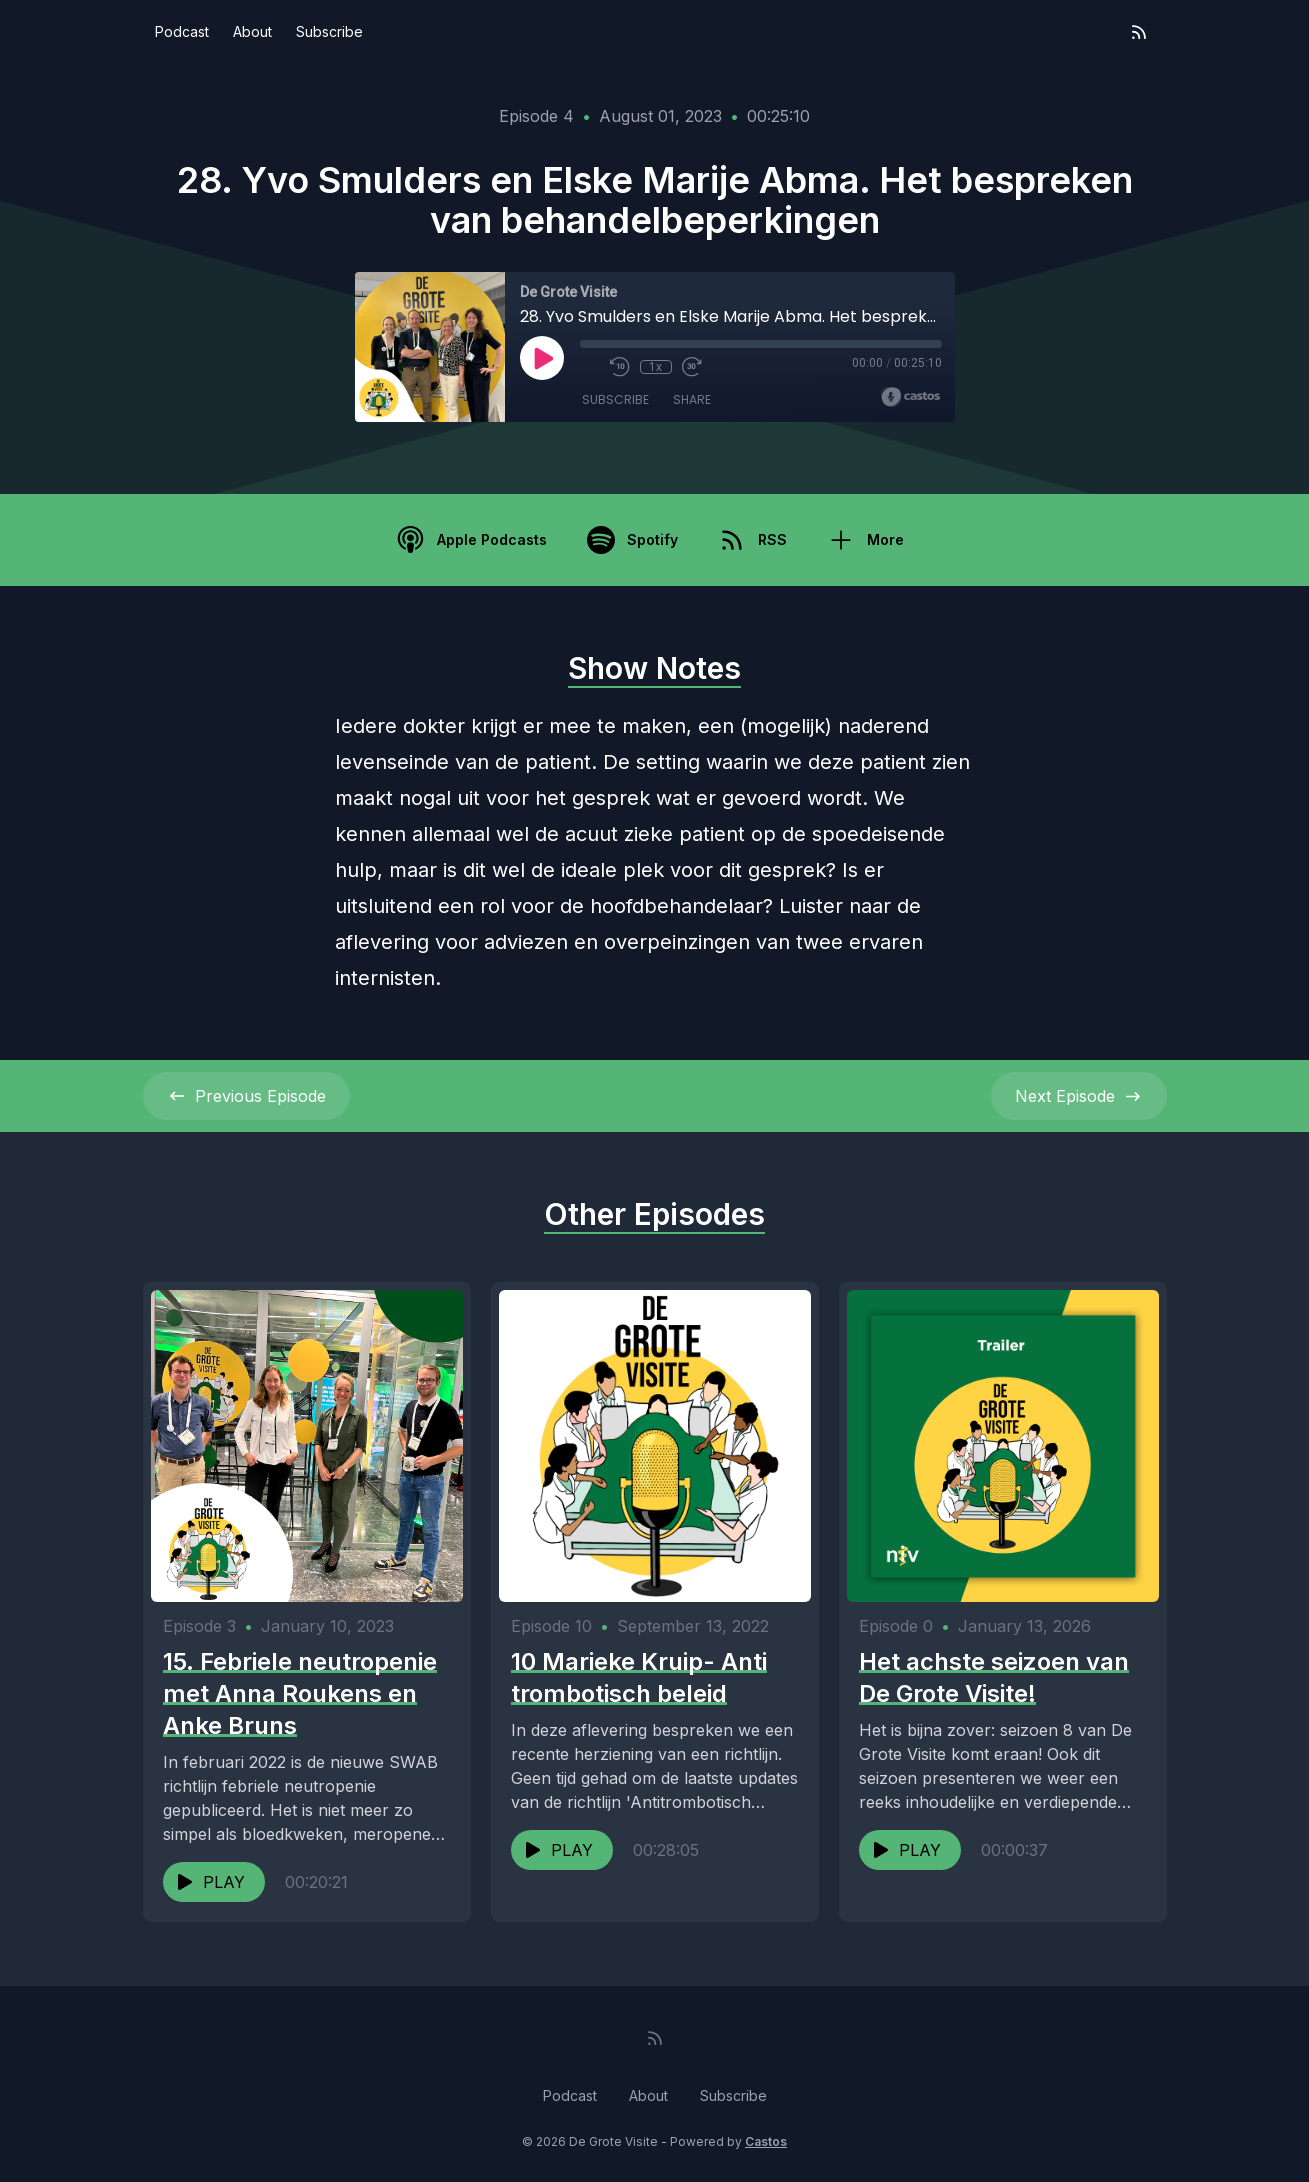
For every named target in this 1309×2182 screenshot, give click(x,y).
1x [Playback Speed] (655, 367)
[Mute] (590, 367)
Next (1079, 1096)
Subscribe (329, 31)
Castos (766, 2141)
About (252, 31)
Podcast (182, 31)
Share (692, 399)
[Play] (542, 358)
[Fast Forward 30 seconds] (692, 367)
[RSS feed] (1139, 32)
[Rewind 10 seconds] (620, 367)
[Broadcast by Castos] (910, 397)
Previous (246, 1096)
